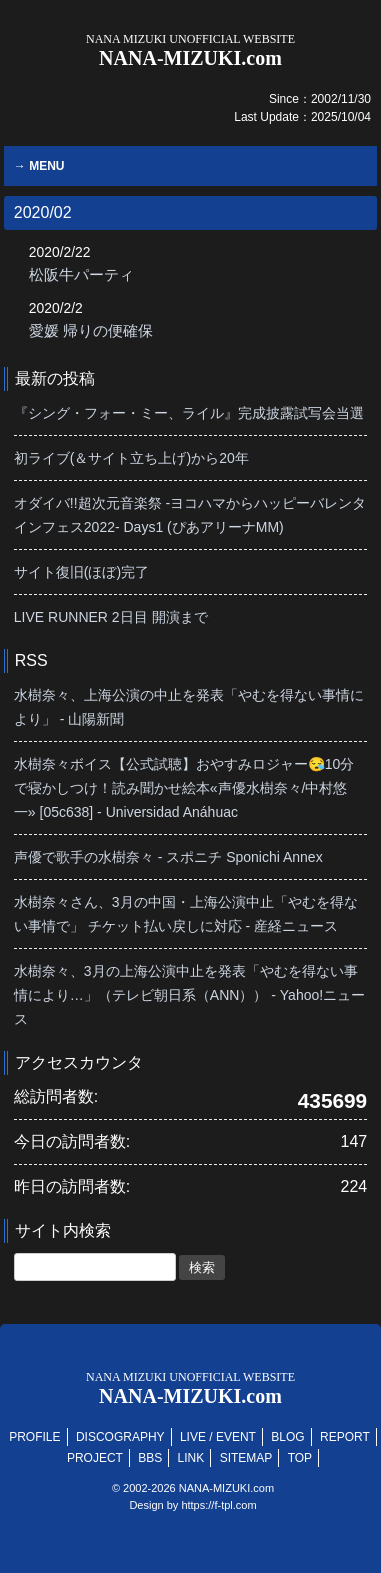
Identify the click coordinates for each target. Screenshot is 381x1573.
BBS (150, 1458)
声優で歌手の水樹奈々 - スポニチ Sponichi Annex (168, 857)
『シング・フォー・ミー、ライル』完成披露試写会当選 (189, 413)
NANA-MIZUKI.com (190, 50)
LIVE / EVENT (218, 1437)
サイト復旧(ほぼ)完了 (81, 572)
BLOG (287, 1437)
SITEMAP (246, 1458)
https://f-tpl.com (218, 1505)
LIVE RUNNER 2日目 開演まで (111, 617)
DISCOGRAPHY (120, 1437)
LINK (191, 1458)
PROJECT (95, 1458)
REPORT (345, 1437)
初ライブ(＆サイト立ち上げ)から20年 (131, 458)
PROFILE (34, 1437)
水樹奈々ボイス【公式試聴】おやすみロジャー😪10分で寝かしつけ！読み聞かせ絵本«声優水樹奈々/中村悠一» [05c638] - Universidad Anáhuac (184, 788)
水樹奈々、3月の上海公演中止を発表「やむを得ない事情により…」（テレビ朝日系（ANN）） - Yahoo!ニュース (189, 995)
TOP (300, 1458)
